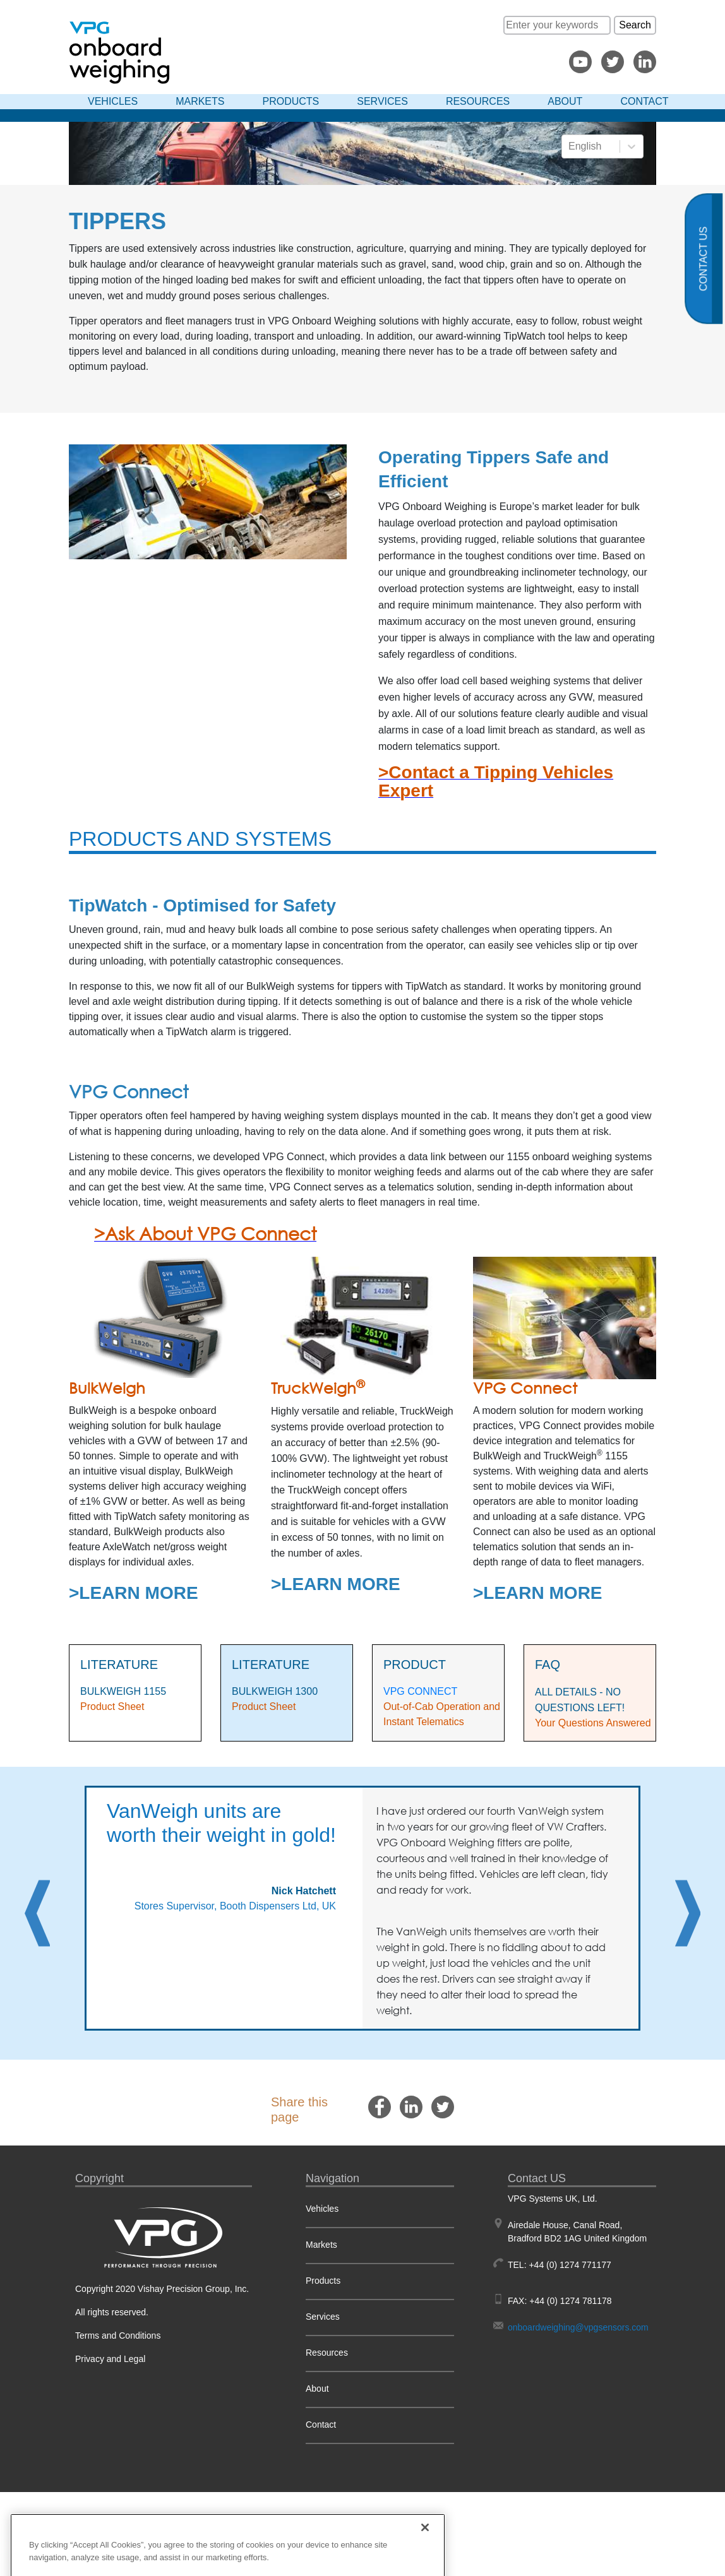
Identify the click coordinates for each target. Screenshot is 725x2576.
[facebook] (379, 2107)
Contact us (703, 259)
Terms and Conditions (117, 2335)
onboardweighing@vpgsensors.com (578, 2327)
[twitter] (442, 2107)
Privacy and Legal (110, 2359)
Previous (37, 1913)
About (565, 101)
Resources (478, 101)
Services (382, 101)
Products (290, 101)
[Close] (425, 2558)
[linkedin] (411, 2107)
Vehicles (113, 101)
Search (635, 25)
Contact (644, 101)
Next (687, 1913)
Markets (200, 101)
